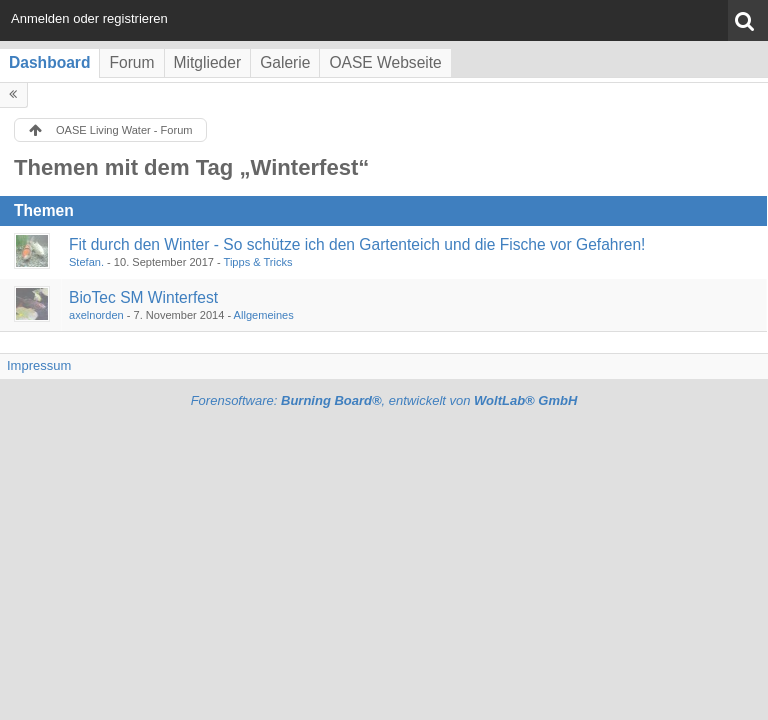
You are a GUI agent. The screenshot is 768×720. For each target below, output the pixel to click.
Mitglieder (208, 62)
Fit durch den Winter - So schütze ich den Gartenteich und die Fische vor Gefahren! (357, 244)
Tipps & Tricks (258, 262)
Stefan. (86, 262)
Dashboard (49, 62)
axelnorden (96, 315)
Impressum (39, 365)
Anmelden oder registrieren (89, 18)
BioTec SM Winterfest (143, 297)
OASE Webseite (385, 62)
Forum (131, 62)
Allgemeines (264, 315)
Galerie (285, 62)
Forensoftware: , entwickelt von (384, 400)
